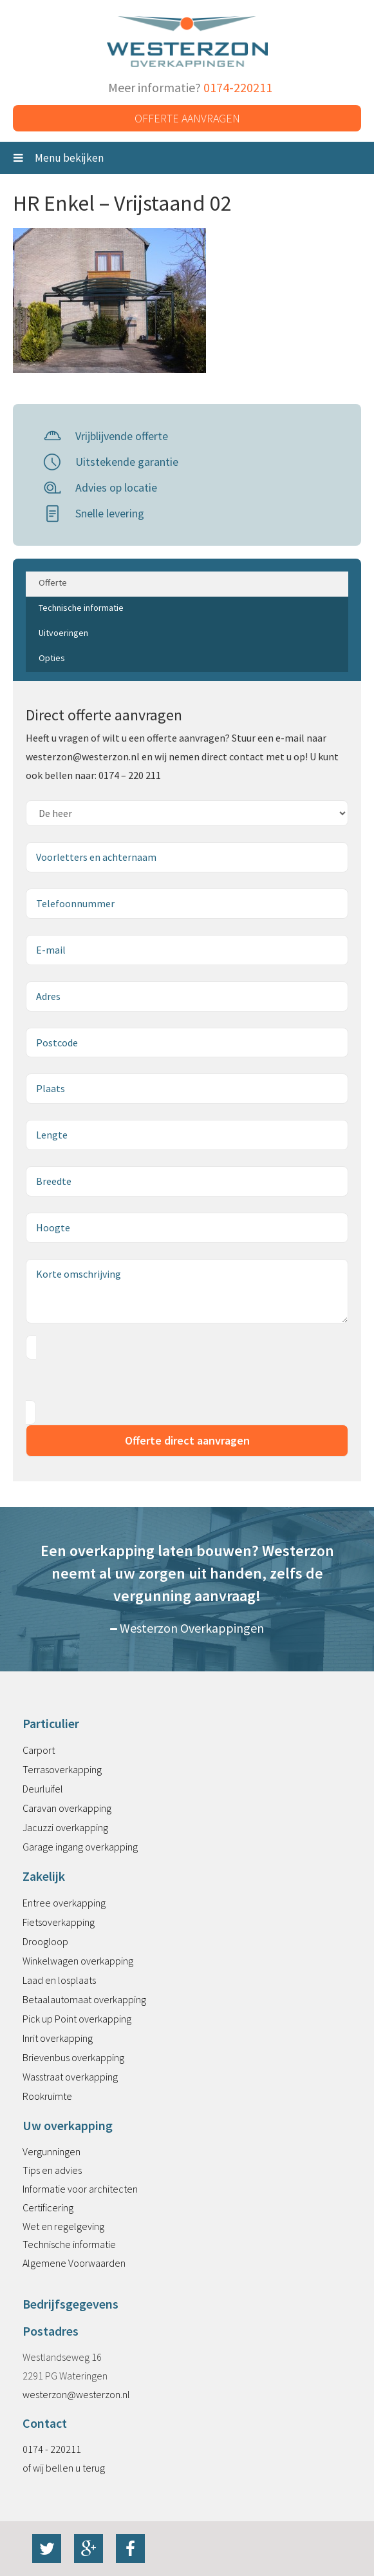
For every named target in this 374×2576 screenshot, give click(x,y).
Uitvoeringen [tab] (63, 633)
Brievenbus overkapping (73, 2057)
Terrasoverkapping (62, 1769)
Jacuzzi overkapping (65, 1827)
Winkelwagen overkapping (78, 1960)
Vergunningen (51, 2151)
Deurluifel (43, 1788)
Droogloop (45, 1941)
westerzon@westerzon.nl (76, 2394)
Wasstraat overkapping (70, 2076)
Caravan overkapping (67, 1808)
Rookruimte (47, 2096)
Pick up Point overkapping (77, 2018)
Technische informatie (69, 2244)
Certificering (48, 2207)
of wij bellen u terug (64, 2467)
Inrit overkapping (58, 2038)
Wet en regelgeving (63, 2226)
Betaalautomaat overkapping (84, 1999)
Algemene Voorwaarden (74, 2262)
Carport (39, 1750)
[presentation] (123, 1380)
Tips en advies (52, 2170)
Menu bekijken (59, 158)
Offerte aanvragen (187, 118)
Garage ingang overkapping (80, 1846)
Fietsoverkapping (59, 1922)
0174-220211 (237, 87)
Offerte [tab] (53, 582)
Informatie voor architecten (80, 2188)
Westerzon (187, 42)
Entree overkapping (64, 1902)
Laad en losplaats (59, 1980)
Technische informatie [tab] (81, 607)
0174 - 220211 (52, 2449)
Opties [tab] (52, 658)
